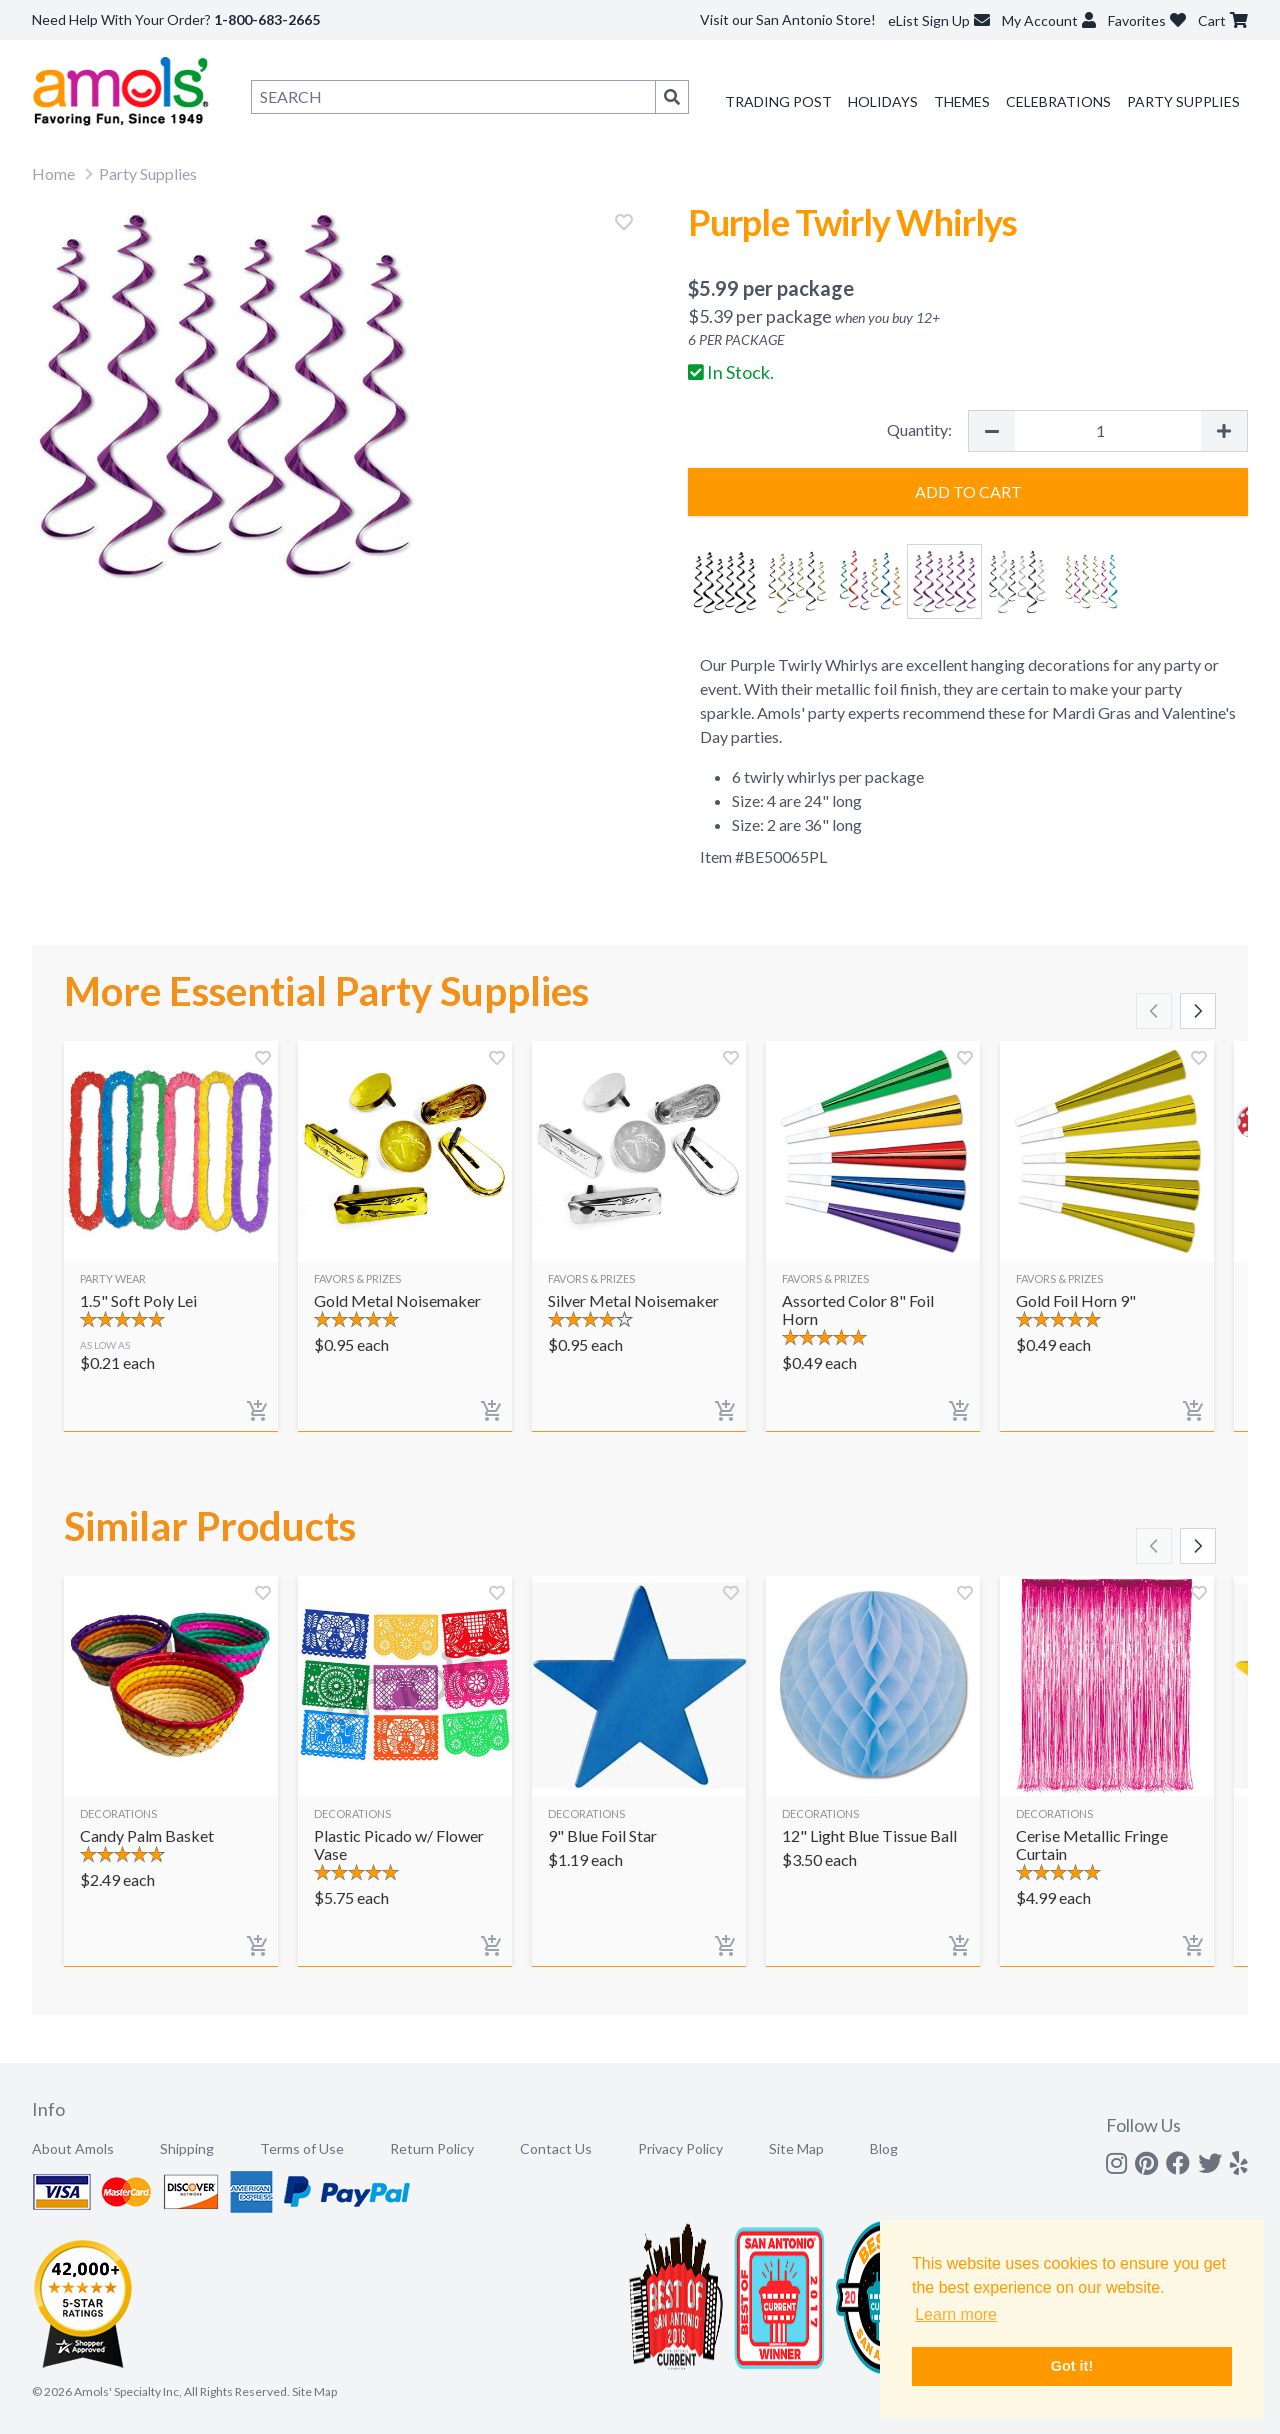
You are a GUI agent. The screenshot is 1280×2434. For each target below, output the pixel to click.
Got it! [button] (1072, 2366)
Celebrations (1058, 101)
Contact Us (556, 2148)
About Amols (73, 2148)
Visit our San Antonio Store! (788, 19)
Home (53, 173)
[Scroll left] (1154, 1011)
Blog (884, 2148)
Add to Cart (968, 491)
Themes (962, 101)
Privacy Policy (680, 2148)
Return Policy (432, 2148)
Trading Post (778, 101)
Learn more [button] (956, 2314)
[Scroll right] (1198, 1011)
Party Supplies (1183, 101)
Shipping (187, 2148)
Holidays (883, 101)
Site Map (796, 2148)
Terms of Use (302, 2148)
